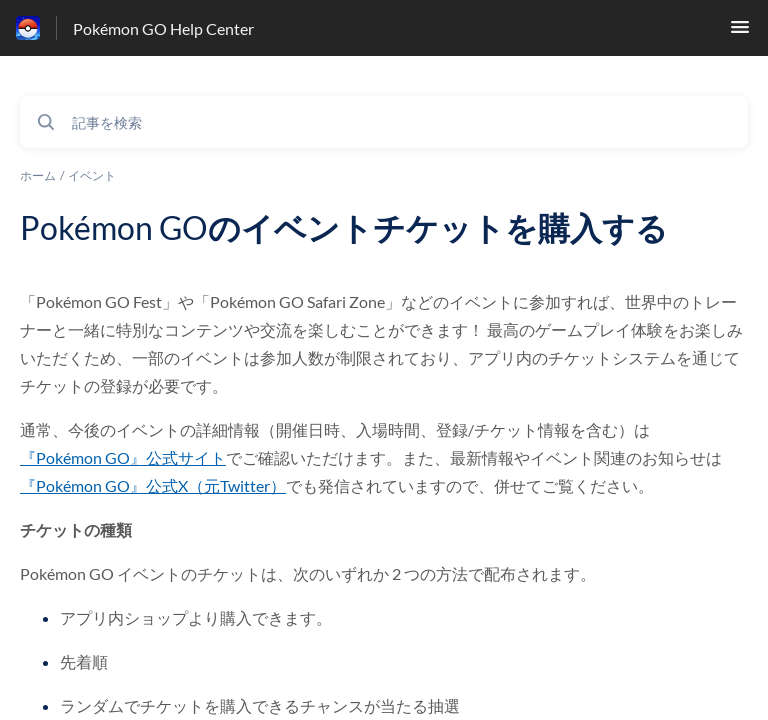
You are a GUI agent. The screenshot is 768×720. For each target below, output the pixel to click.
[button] (740, 32)
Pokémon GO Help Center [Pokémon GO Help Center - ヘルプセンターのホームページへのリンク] (163, 28)
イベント (92, 175)
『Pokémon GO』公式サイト (123, 457)
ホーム (38, 175)
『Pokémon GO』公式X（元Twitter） (153, 485)
